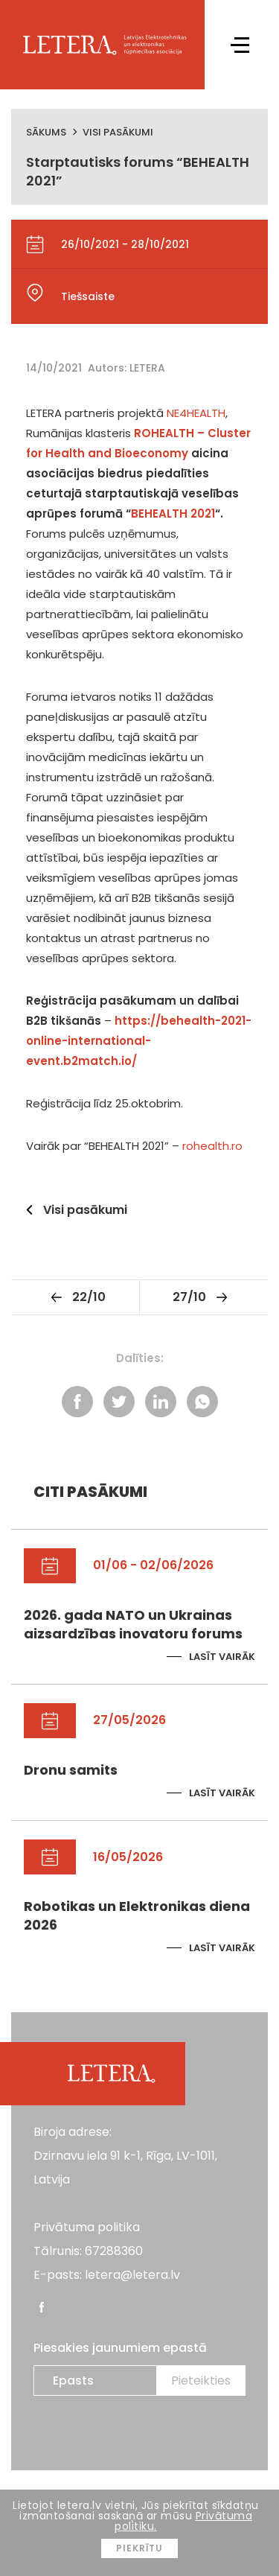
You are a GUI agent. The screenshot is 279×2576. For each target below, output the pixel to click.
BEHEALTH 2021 (173, 513)
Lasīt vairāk (222, 1657)
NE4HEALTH (196, 413)
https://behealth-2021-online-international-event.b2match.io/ (138, 1041)
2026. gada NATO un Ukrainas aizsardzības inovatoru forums (133, 1624)
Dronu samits (71, 1770)
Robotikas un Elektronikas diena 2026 (137, 1915)
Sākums (46, 132)
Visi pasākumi (118, 132)
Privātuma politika (86, 2227)
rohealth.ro (212, 1146)
